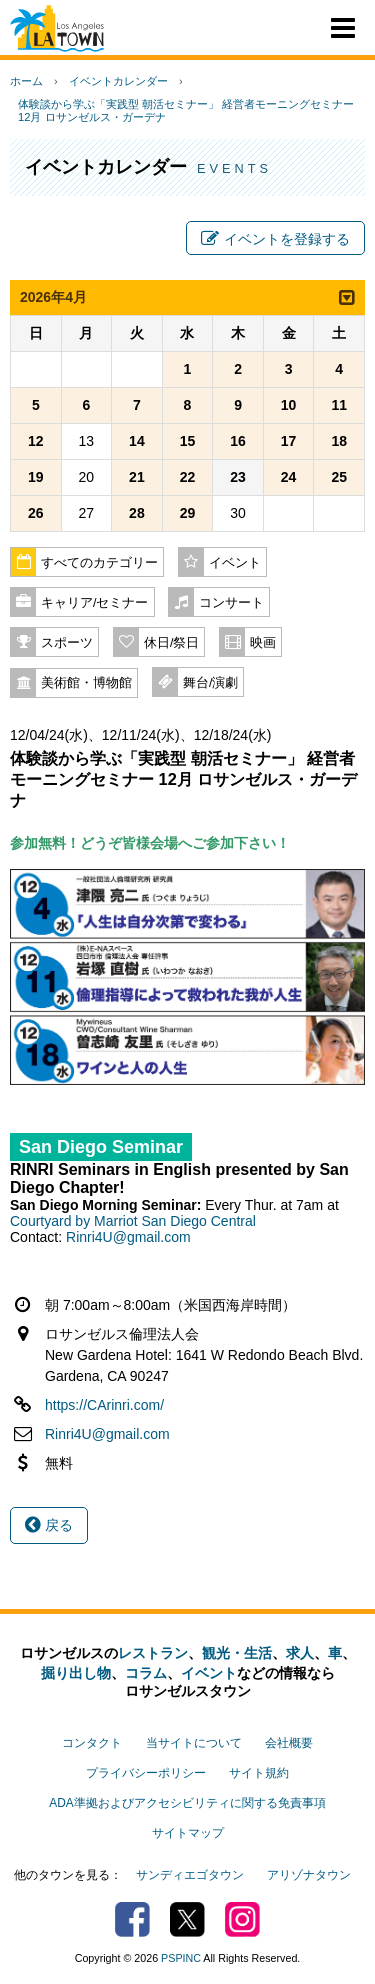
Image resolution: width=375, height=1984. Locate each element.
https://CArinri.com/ (104, 1405)
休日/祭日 (172, 643)
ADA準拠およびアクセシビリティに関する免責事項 (187, 1803)
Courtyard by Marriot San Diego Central (133, 1221)
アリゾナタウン (309, 1875)
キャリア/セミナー (95, 603)
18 (339, 441)
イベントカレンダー (118, 81)
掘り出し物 (76, 1673)
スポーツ (67, 643)
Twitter (187, 1919)
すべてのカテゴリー (99, 563)
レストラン (153, 1653)
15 (188, 441)
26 (36, 513)
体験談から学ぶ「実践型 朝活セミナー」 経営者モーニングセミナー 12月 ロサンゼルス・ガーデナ (186, 110)
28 (137, 513)
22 (188, 477)
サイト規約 (259, 1773)
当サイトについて (194, 1743)
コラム (146, 1673)
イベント (235, 563)
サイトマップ (188, 1833)
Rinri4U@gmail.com (128, 1237)
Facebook (132, 1919)
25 (339, 477)
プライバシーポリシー (146, 1773)
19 (36, 477)
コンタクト (92, 1743)
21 (137, 477)
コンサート (231, 603)
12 (36, 441)
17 (289, 441)
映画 (263, 643)
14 (137, 441)
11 (339, 405)
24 (289, 477)
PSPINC (181, 1958)
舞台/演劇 (211, 683)
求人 (300, 1653)
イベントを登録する (275, 239)
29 (188, 513)
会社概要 (289, 1743)
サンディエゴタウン (190, 1875)
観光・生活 (237, 1653)
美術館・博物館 (86, 683)
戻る (49, 1525)
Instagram (242, 1919)
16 (238, 441)
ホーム (26, 81)
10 (289, 405)
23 (238, 477)
